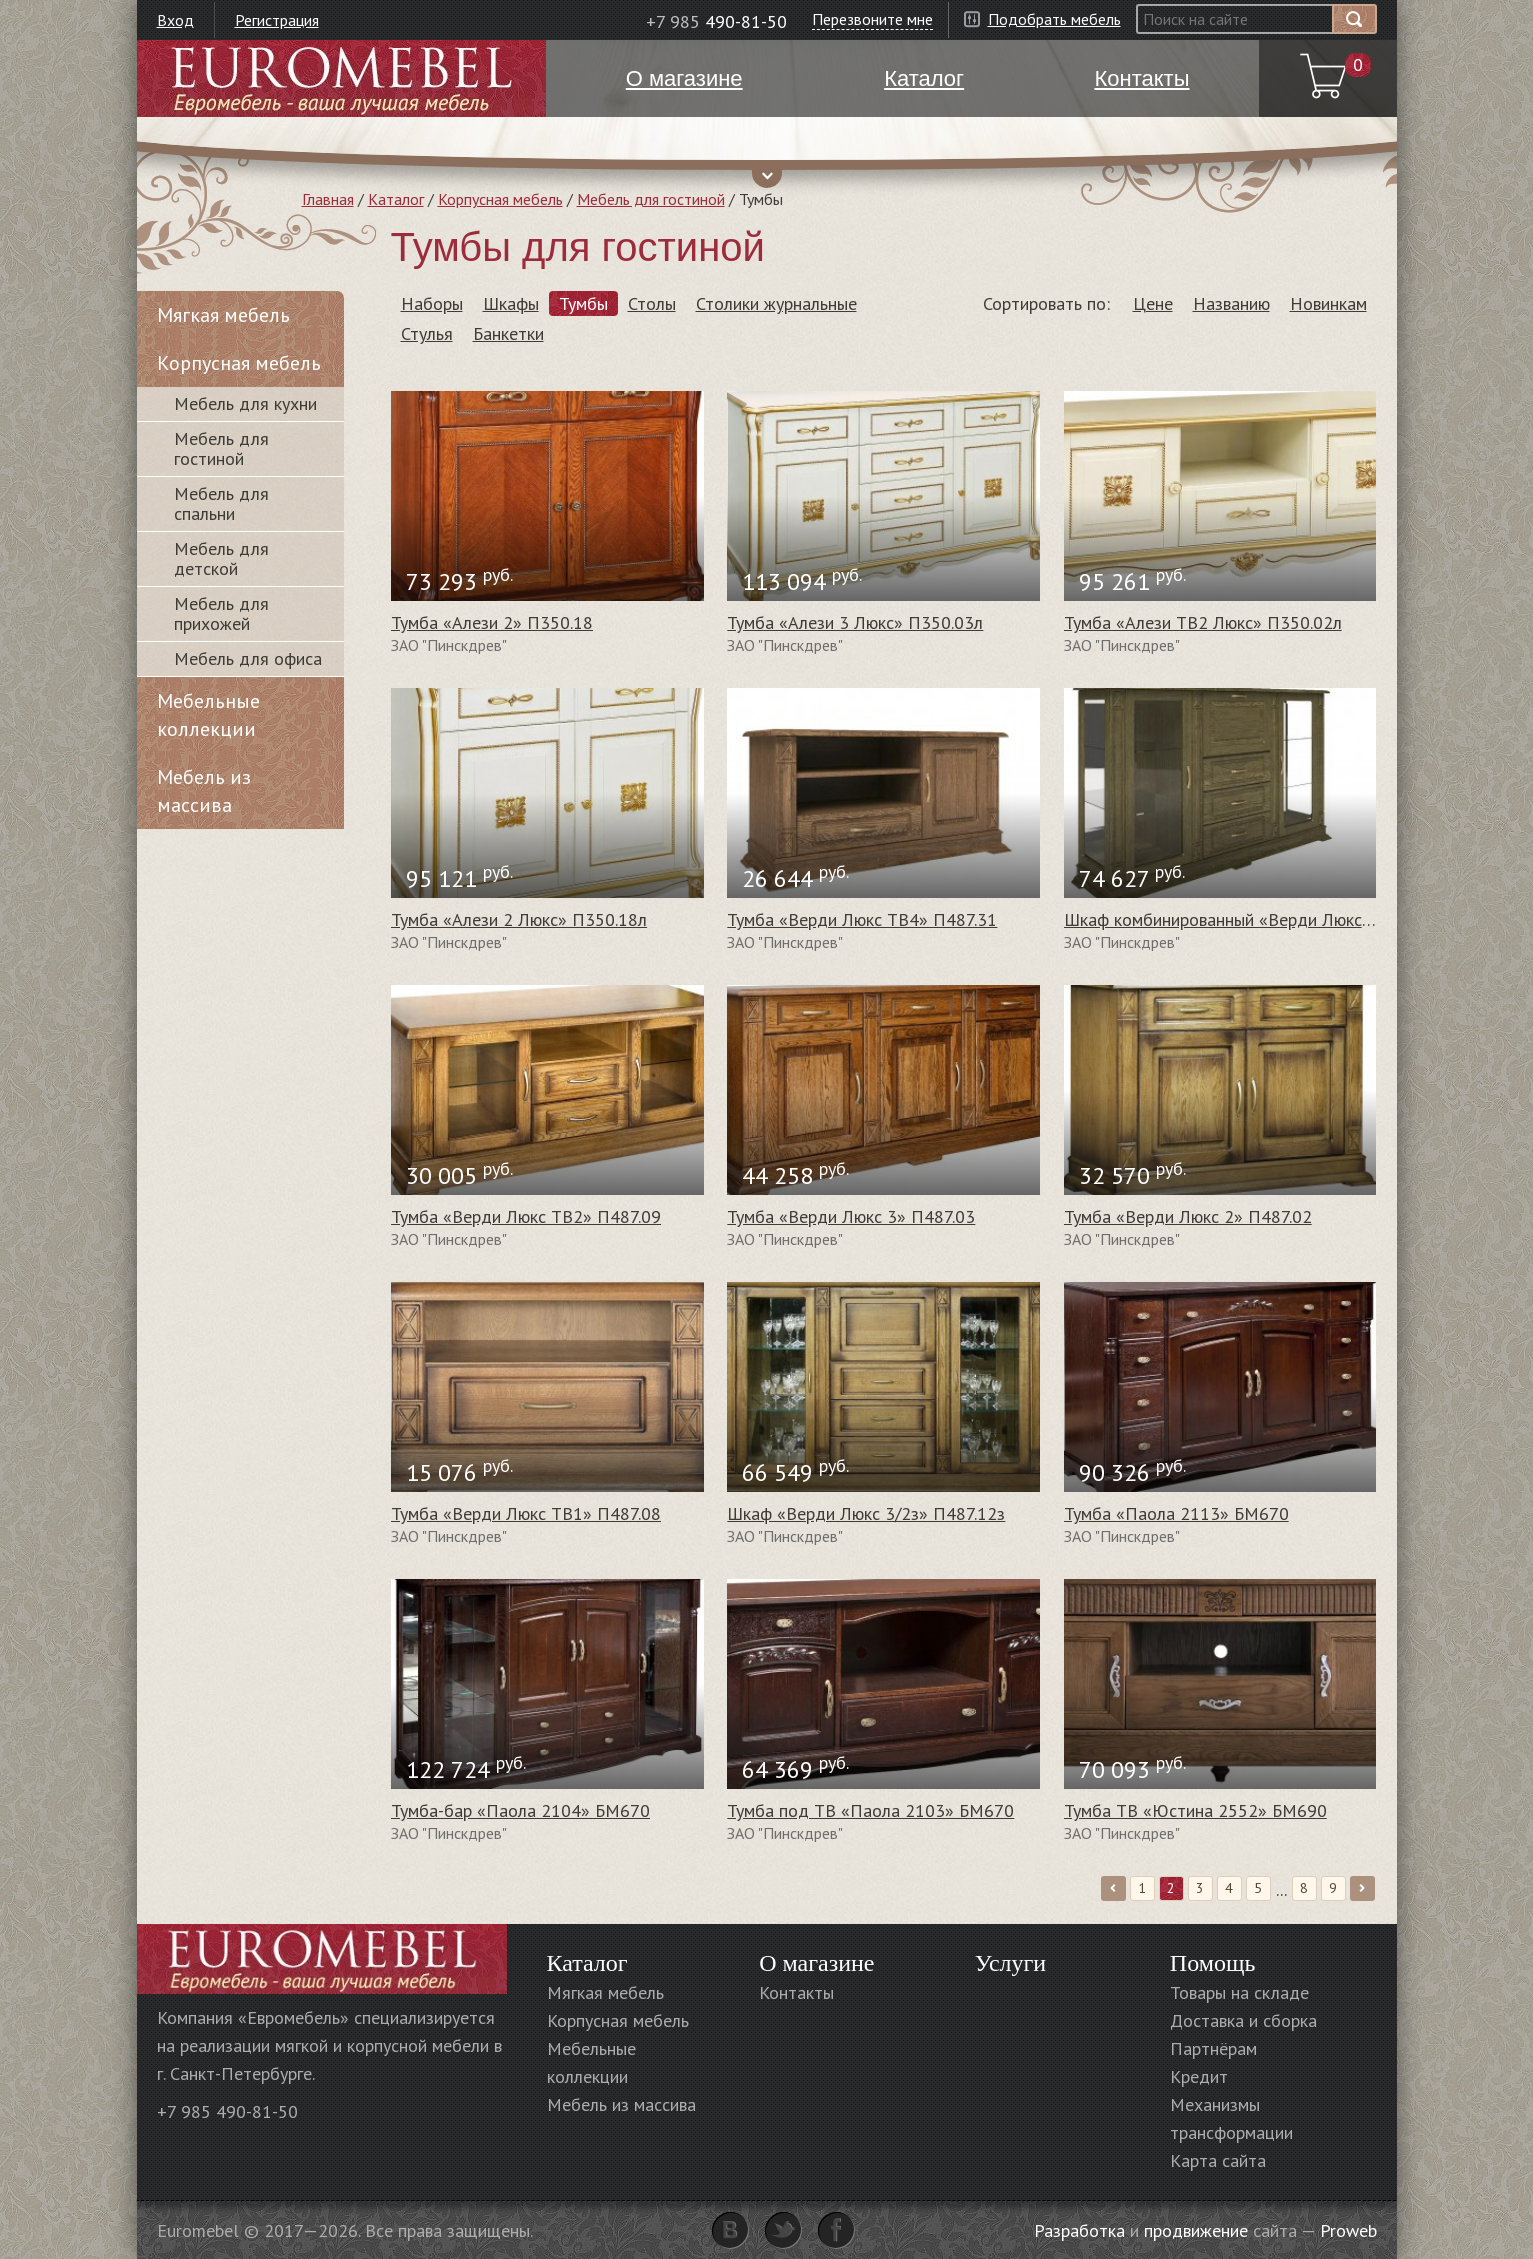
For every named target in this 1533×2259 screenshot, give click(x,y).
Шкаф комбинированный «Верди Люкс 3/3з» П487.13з (1275, 919)
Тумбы (583, 303)
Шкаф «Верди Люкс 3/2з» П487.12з (866, 1513)
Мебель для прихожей (221, 613)
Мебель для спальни (221, 503)
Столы (652, 303)
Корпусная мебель (500, 199)
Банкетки (508, 333)
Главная (328, 199)
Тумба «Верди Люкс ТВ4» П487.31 (862, 919)
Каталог (396, 199)
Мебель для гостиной (651, 199)
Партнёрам (1213, 2048)
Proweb (1348, 2230)
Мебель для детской (221, 558)
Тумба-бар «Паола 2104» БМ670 (520, 1810)
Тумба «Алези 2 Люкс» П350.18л (519, 919)
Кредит (1199, 2076)
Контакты (796, 1992)
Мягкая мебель (223, 315)
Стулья (427, 333)
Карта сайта (1218, 2160)
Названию (1231, 303)
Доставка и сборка (1243, 2020)
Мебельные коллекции (208, 715)
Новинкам (1328, 303)
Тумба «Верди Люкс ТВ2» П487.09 (526, 1216)
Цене (1153, 303)
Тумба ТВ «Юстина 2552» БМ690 (1195, 1810)
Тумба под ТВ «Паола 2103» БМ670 (870, 1810)
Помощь (1213, 1963)
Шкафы (511, 303)
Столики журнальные (776, 303)
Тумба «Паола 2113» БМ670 (1176, 1513)
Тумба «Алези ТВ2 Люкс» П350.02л (1203, 622)
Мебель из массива (204, 791)
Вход (175, 20)
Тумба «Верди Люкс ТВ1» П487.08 (526, 1513)
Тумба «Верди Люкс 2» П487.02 (1188, 1216)
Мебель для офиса (248, 658)
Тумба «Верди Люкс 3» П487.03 (851, 1216)
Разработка (1079, 2230)
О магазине (816, 1963)
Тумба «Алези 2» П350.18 (492, 622)
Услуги (1010, 1963)
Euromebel (341, 78)
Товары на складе (1239, 1992)
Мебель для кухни (245, 403)
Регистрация (277, 20)
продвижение (1196, 2230)
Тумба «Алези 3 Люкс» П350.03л (855, 622)
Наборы (432, 303)
